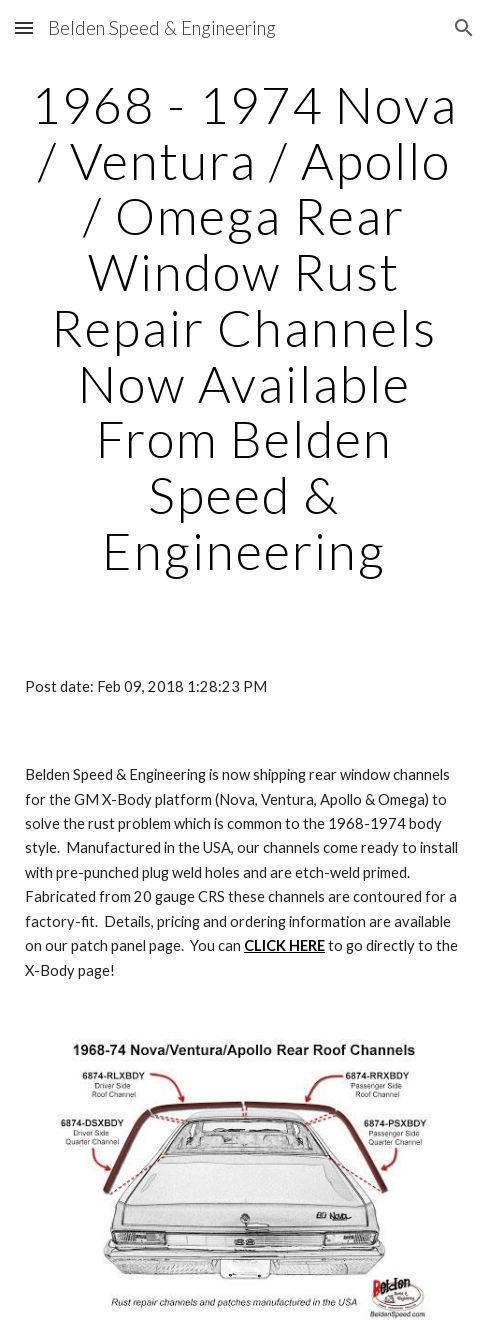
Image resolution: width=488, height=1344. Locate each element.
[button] (24, 27)
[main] (244, 328)
